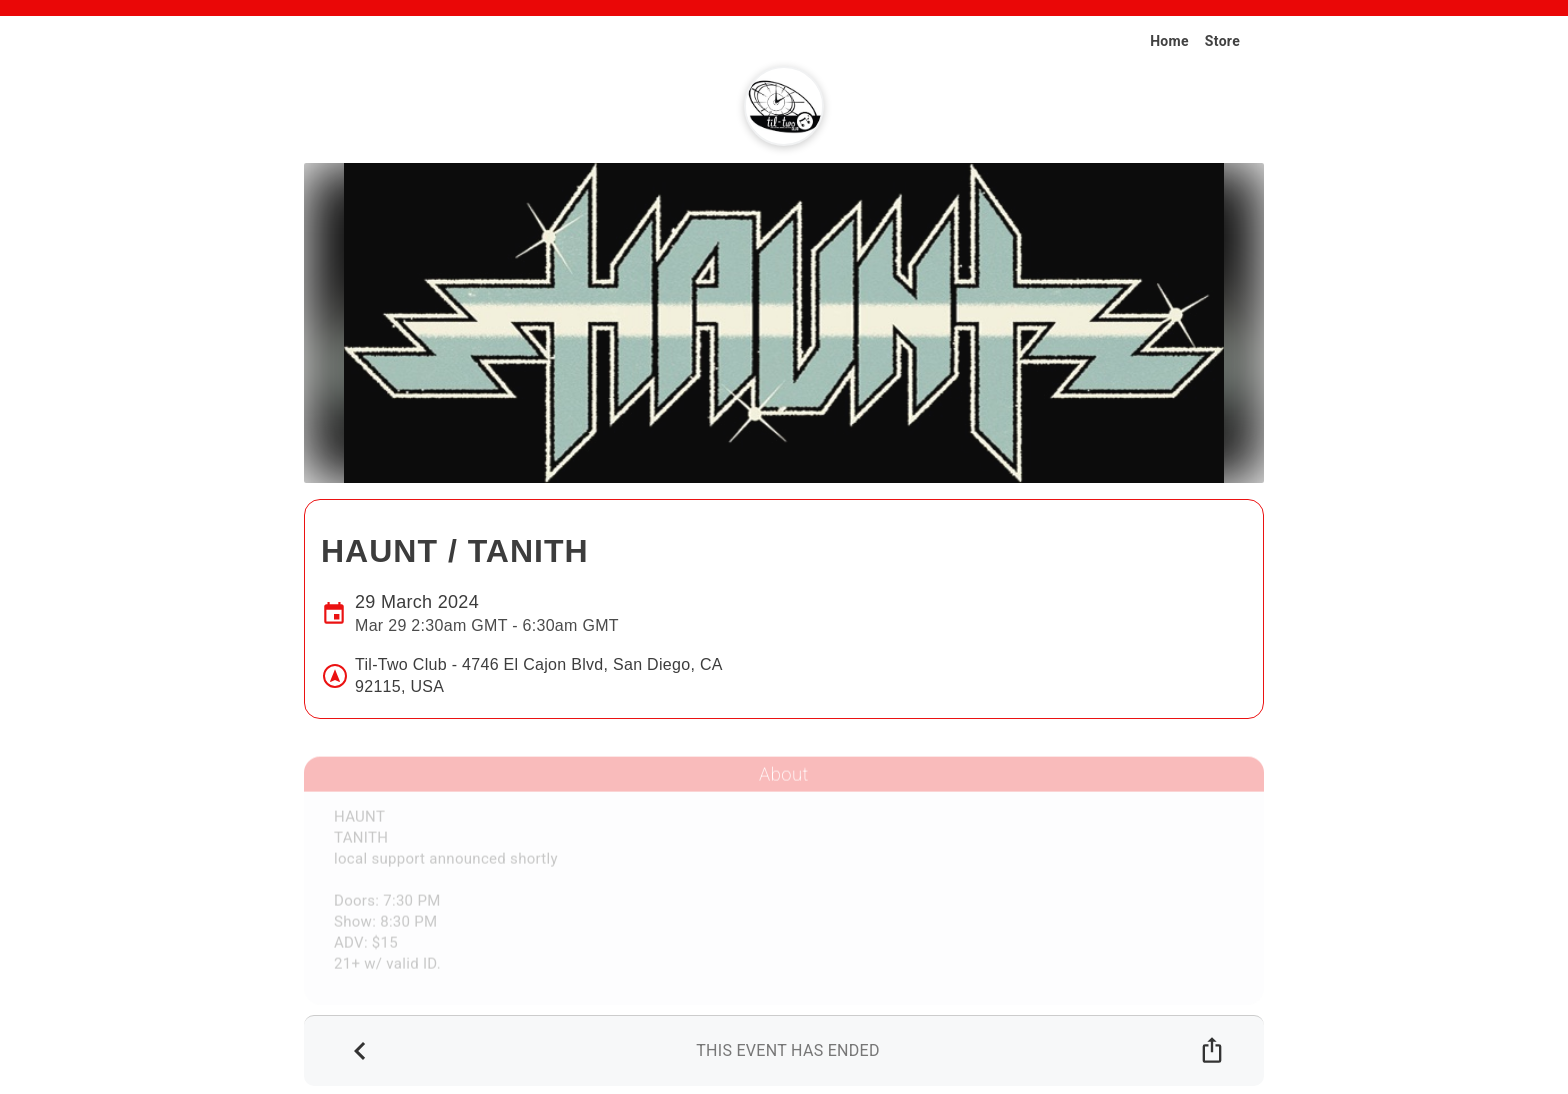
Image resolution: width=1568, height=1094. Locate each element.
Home (1169, 41)
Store (1222, 41)
